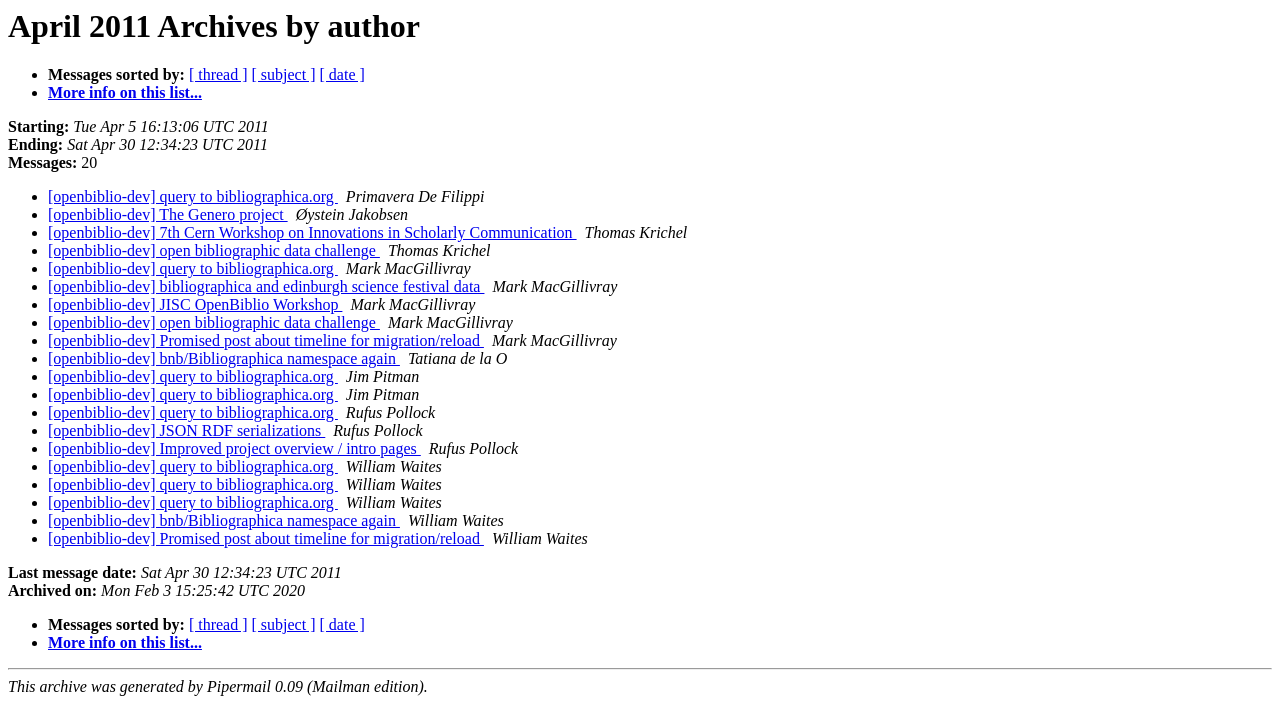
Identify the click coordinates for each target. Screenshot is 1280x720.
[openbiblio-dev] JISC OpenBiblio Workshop (195, 304)
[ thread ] (218, 74)
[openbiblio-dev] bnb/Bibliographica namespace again (224, 358)
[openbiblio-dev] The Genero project (168, 214)
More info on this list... (125, 92)
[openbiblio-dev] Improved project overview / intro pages (234, 448)
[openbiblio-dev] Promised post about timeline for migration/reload (266, 340)
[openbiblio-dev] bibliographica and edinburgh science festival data (266, 286)
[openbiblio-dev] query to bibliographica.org (193, 196)
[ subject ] (284, 74)
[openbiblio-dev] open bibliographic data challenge (214, 250)
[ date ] (342, 74)
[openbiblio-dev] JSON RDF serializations (186, 430)
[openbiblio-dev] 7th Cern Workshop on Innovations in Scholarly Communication (312, 232)
